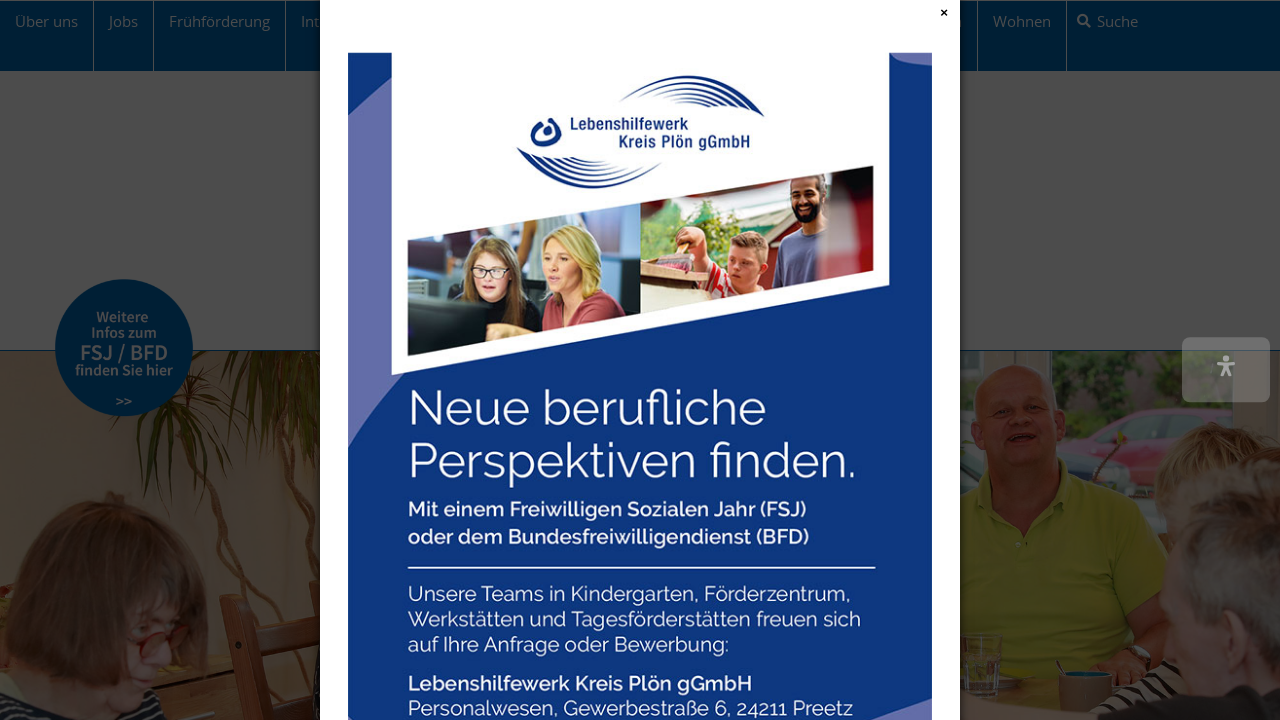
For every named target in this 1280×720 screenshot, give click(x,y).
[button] (1226, 369)
